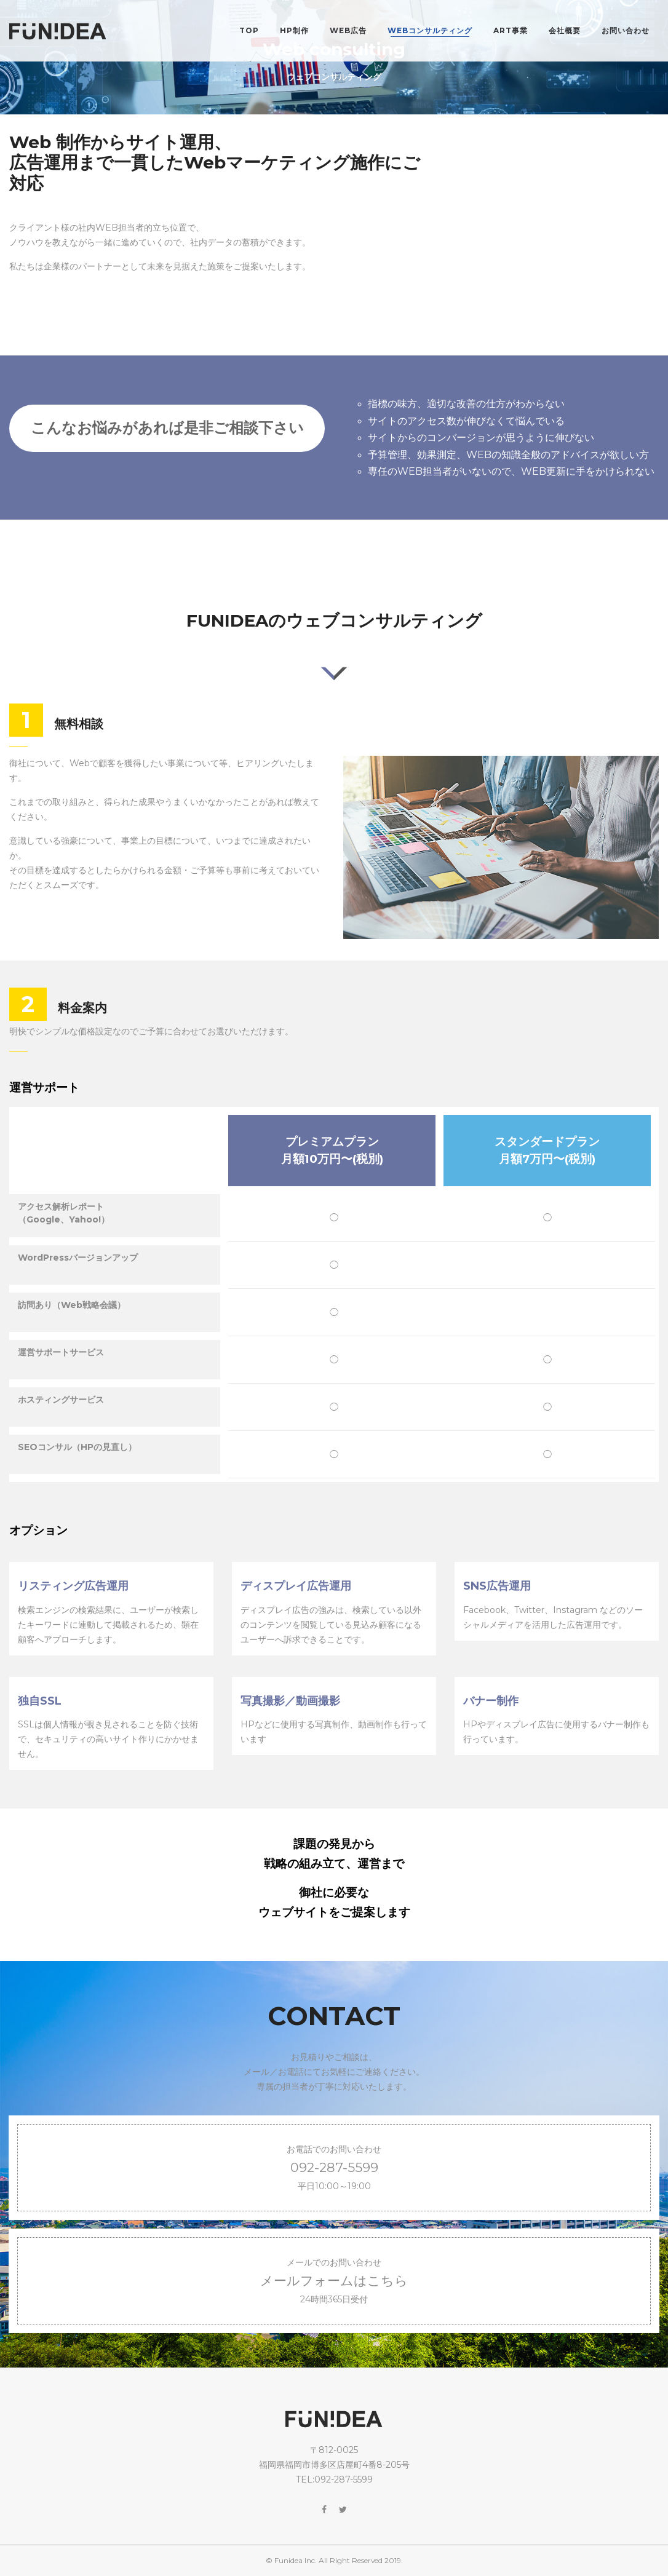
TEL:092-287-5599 (334, 2479)
